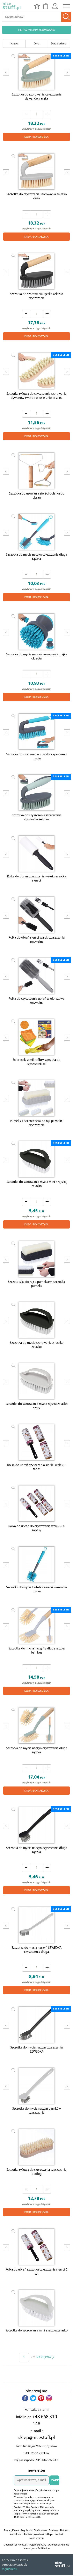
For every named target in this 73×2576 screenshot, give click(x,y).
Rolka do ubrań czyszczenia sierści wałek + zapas (36, 1485)
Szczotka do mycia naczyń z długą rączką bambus (37, 1672)
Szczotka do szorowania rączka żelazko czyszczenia (36, 299)
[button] (25, 2425)
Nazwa (14, 43)
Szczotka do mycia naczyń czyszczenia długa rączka (36, 562)
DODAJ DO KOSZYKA (36, 138)
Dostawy (53, 2557)
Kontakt (59, 2561)
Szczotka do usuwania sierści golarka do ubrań (36, 500)
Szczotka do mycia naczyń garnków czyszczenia (36, 2137)
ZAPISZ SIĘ (55, 2509)
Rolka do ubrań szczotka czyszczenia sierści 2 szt (36, 2299)
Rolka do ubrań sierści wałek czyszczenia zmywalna (37, 950)
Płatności (64, 2557)
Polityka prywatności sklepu (38, 2561)
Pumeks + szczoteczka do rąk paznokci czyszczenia (36, 1136)
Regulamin (26, 2557)
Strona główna (11, 2557)
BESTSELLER (61, 55)
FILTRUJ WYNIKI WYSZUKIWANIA (36, 30)
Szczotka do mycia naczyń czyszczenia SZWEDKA (36, 2075)
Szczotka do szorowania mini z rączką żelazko (36, 2357)
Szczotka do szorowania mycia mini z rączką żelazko (36, 1198)
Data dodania (59, 43)
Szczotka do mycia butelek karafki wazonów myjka (36, 1610)
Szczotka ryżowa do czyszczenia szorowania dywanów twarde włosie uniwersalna (36, 399)
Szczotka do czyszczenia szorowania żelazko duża (36, 198)
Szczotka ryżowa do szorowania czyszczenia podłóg (36, 2198)
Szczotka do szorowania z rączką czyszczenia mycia (36, 764)
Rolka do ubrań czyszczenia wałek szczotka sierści (36, 888)
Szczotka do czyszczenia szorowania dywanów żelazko (36, 826)
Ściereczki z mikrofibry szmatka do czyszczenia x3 (36, 1074)
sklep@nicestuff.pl (36, 2464)
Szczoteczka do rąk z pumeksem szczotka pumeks (36, 1299)
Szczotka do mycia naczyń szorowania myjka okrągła (36, 663)
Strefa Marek (40, 2557)
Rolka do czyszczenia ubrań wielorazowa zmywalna (36, 1012)
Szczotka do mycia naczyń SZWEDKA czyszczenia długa (37, 1974)
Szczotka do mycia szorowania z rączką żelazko (36, 1361)
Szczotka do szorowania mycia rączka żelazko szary (36, 1423)
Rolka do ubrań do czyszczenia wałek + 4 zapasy (36, 1547)
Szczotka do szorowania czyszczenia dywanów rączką (36, 97)
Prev (6, 75)
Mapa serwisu (36, 2565)
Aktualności (16, 2561)
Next (67, 75)
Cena (37, 43)
